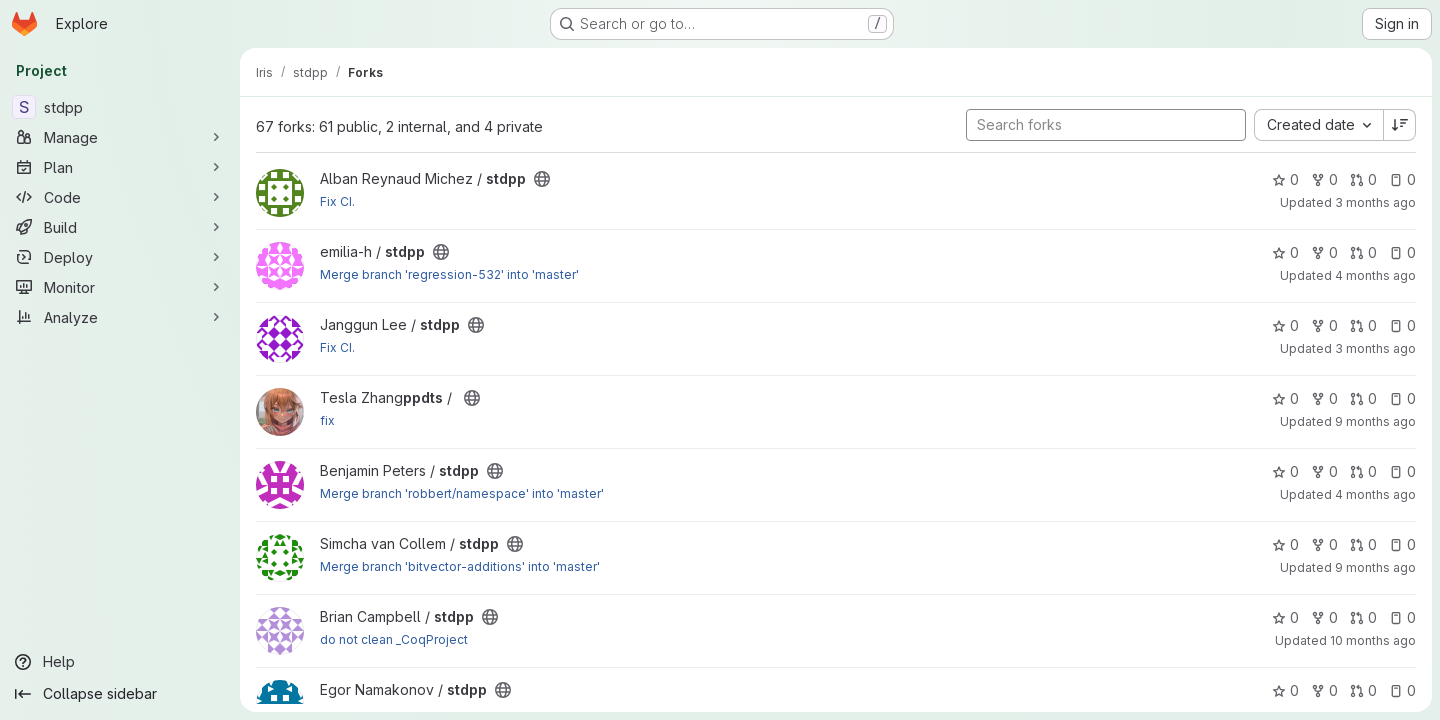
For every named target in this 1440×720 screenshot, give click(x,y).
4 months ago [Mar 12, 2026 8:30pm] (1375, 494)
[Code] (120, 197)
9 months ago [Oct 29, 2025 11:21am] (1375, 567)
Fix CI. (337, 201)
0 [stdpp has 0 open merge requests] (1363, 179)
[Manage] (120, 137)
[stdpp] (120, 107)
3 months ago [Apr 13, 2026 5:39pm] (1375, 202)
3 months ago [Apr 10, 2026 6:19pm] (1375, 348)
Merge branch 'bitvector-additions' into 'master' (460, 566)
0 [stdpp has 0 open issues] (1402, 179)
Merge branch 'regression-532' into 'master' (449, 274)
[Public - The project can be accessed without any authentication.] (542, 179)
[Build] (120, 227)
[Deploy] (120, 257)
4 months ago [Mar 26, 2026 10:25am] (1375, 275)
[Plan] (120, 167)
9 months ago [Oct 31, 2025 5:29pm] (1375, 421)
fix (327, 420)
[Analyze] (120, 317)
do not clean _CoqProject (394, 639)
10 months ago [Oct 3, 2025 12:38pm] (1373, 640)
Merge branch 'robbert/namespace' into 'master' (462, 493)
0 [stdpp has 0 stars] (1285, 179)
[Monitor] (120, 287)
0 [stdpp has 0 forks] (1324, 179)
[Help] (120, 662)
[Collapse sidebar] (120, 694)
